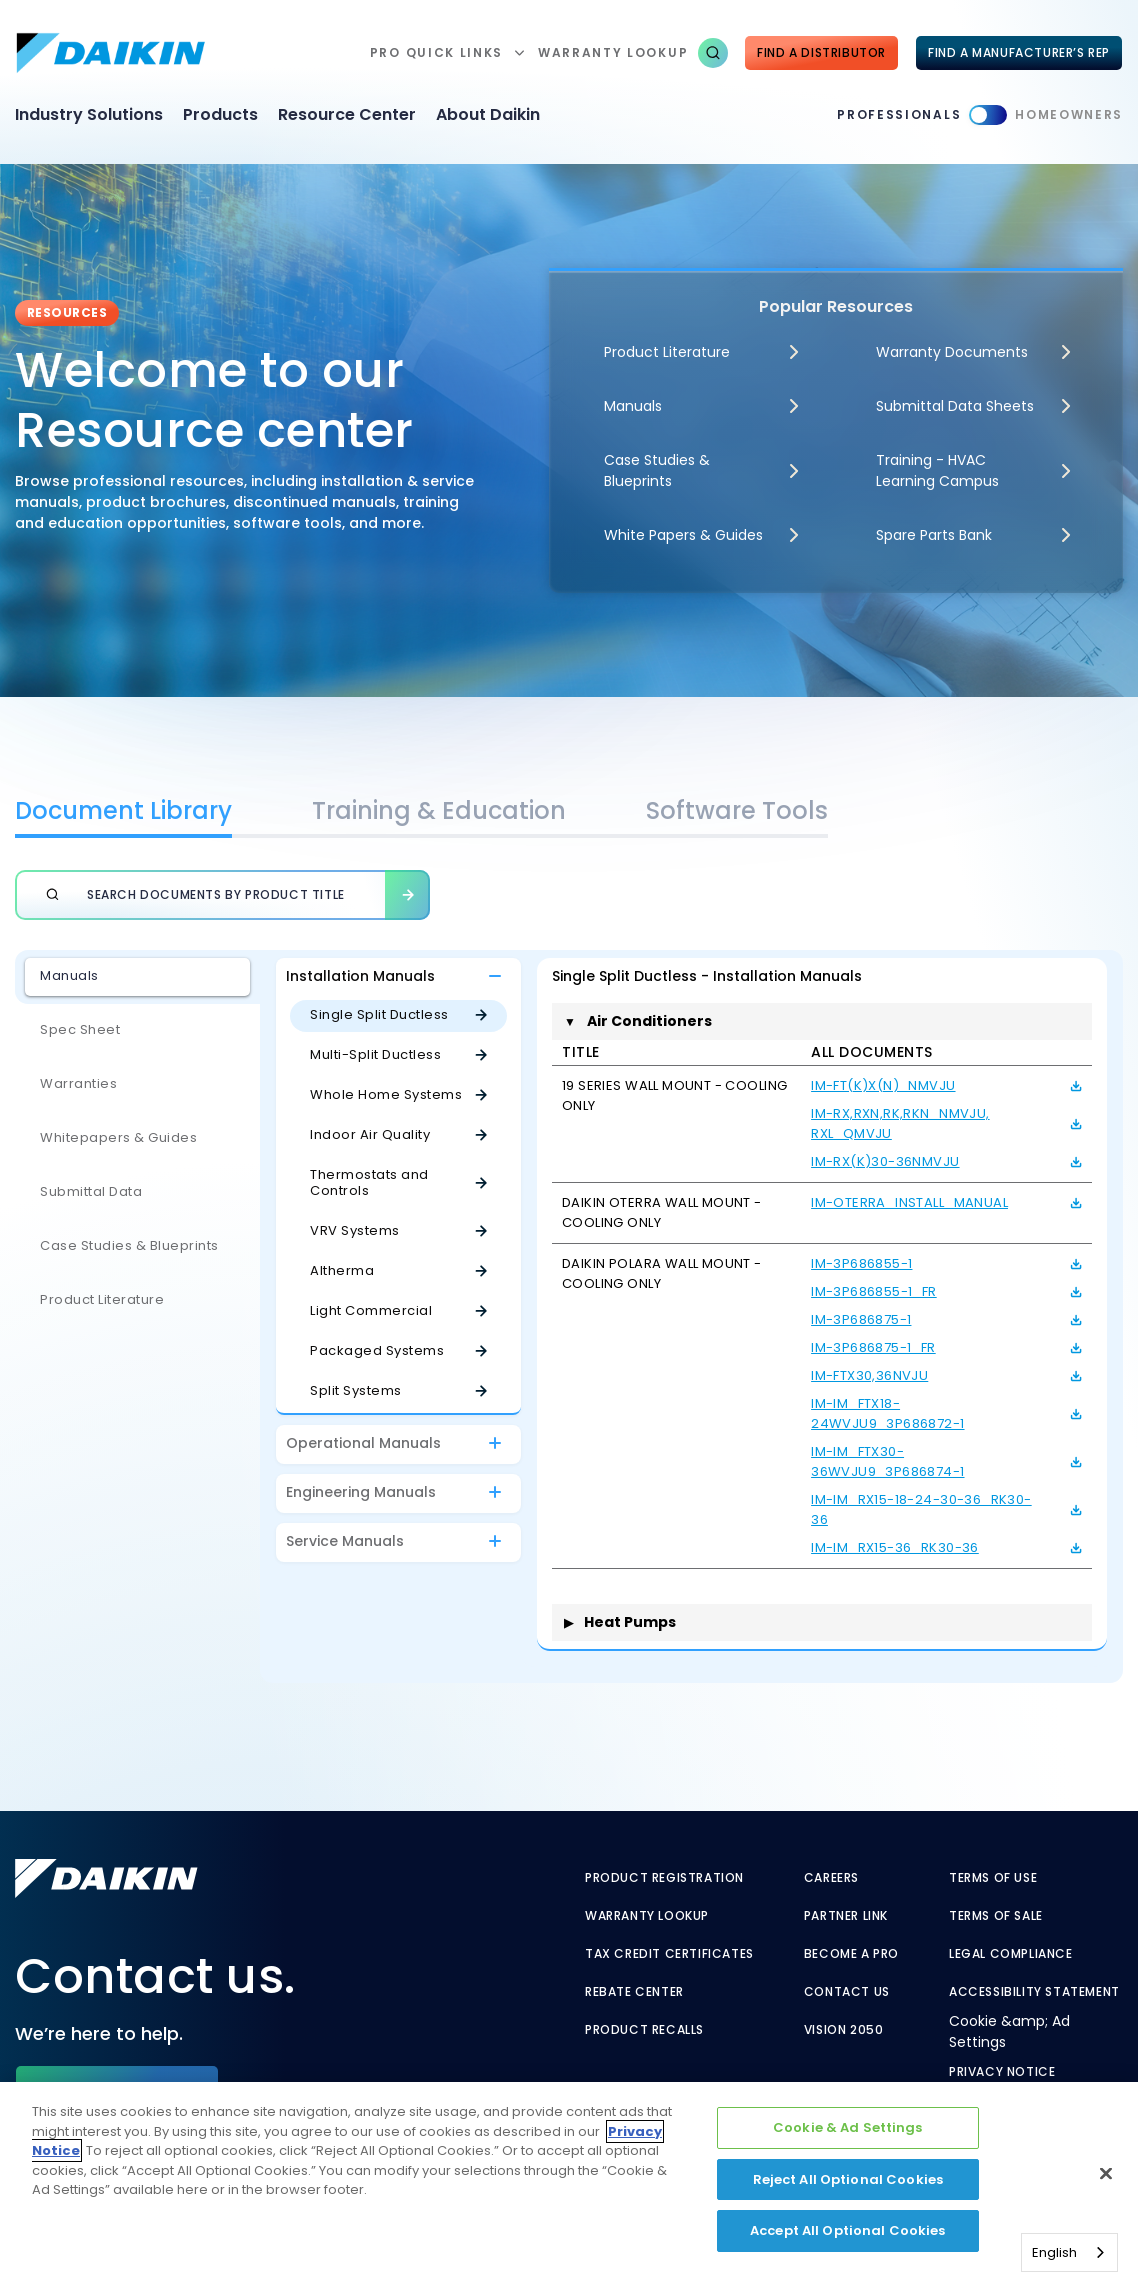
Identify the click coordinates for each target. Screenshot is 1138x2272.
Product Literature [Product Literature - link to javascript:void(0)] (667, 352)
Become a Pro (851, 1954)
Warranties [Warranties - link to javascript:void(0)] (78, 1083)
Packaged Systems (377, 1350)
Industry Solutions (89, 114)
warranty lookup (613, 52)
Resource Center (347, 114)
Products (220, 114)
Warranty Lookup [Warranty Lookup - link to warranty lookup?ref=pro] (647, 1916)
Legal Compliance (1011, 1954)
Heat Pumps (620, 1622)
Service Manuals (345, 1541)
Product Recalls (644, 2030)
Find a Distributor (821, 52)
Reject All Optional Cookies (848, 2179)
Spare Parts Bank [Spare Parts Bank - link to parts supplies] (934, 535)
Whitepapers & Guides (118, 1137)
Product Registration (664, 1878)
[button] (713, 53)
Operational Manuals (363, 1443)
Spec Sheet (80, 1029)
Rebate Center (634, 1992)
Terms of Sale (996, 1916)
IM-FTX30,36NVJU (869, 1375)
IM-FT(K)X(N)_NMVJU (883, 1085)
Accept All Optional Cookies (848, 2230)
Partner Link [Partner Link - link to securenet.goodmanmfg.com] (846, 1916)
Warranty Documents (952, 352)
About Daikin (488, 114)
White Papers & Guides (683, 535)
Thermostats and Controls (369, 1182)
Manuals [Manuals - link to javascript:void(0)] (633, 406)
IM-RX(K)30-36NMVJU (885, 1161)
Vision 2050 (844, 2030)
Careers (831, 1878)
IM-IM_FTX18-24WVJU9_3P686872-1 (887, 1413)
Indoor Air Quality (370, 1134)
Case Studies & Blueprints (657, 470)
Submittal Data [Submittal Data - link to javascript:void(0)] (91, 1191)
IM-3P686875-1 (861, 1319)
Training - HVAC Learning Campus (937, 470)
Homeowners (1069, 114)
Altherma (342, 1270)
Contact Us (847, 1992)
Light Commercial (371, 1310)
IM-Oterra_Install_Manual (909, 1202)
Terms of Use (993, 1878)
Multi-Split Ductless (375, 1054)
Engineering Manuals (361, 1492)
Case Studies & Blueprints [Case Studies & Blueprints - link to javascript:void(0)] (129, 1245)
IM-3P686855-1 (861, 1263)
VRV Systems (355, 1230)
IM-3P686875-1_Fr (873, 1347)
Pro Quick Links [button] (436, 52)
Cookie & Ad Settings (848, 2127)
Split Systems (356, 1390)
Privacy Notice (1002, 2072)
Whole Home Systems (386, 1094)
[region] (569, 2177)
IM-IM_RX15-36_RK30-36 (895, 1547)
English (1054, 2252)
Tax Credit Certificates (669, 1954)
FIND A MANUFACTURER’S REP (1019, 52)
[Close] (1106, 2174)
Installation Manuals (360, 976)
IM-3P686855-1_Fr (874, 1291)
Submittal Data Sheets (955, 406)
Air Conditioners (638, 1021)
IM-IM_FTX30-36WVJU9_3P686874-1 (887, 1461)
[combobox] (1069, 2252)
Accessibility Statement (1034, 1992)
